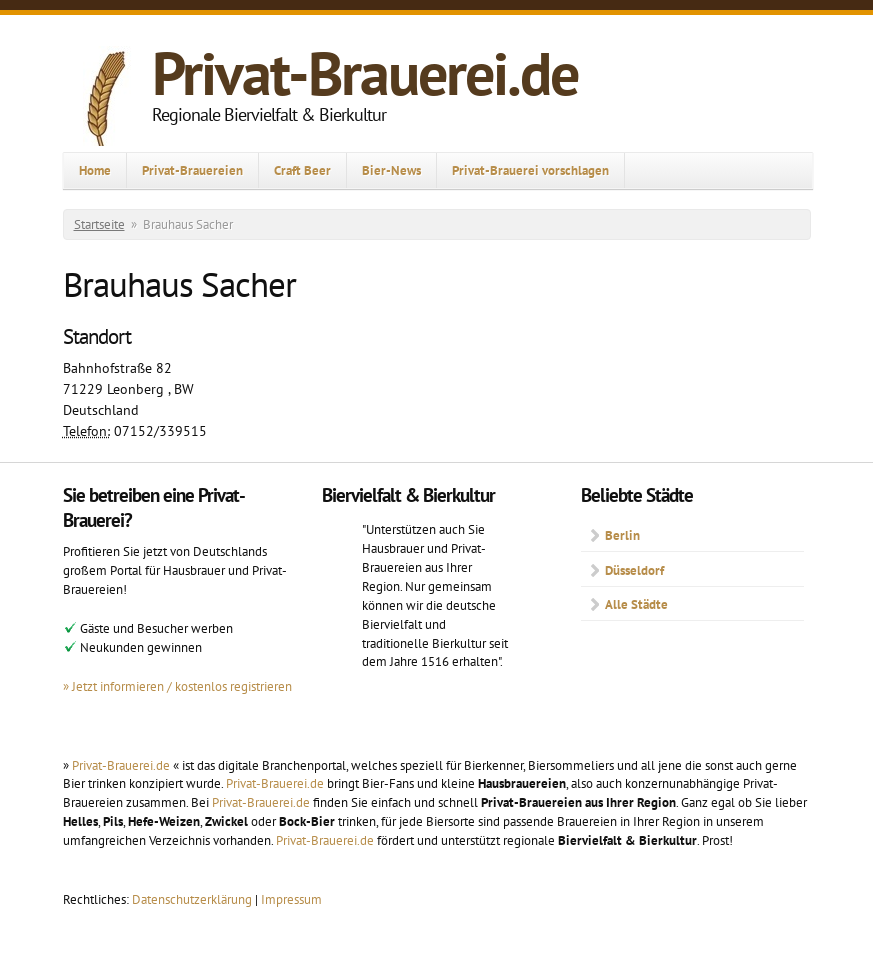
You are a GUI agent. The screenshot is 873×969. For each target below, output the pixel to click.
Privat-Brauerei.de (365, 73)
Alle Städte (636, 604)
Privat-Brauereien (192, 170)
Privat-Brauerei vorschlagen (530, 170)
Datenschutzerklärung (193, 899)
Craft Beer (302, 170)
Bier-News (391, 170)
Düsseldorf (634, 570)
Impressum (291, 899)
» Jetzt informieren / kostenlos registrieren (177, 686)
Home (95, 170)
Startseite (99, 224)
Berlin (622, 535)
